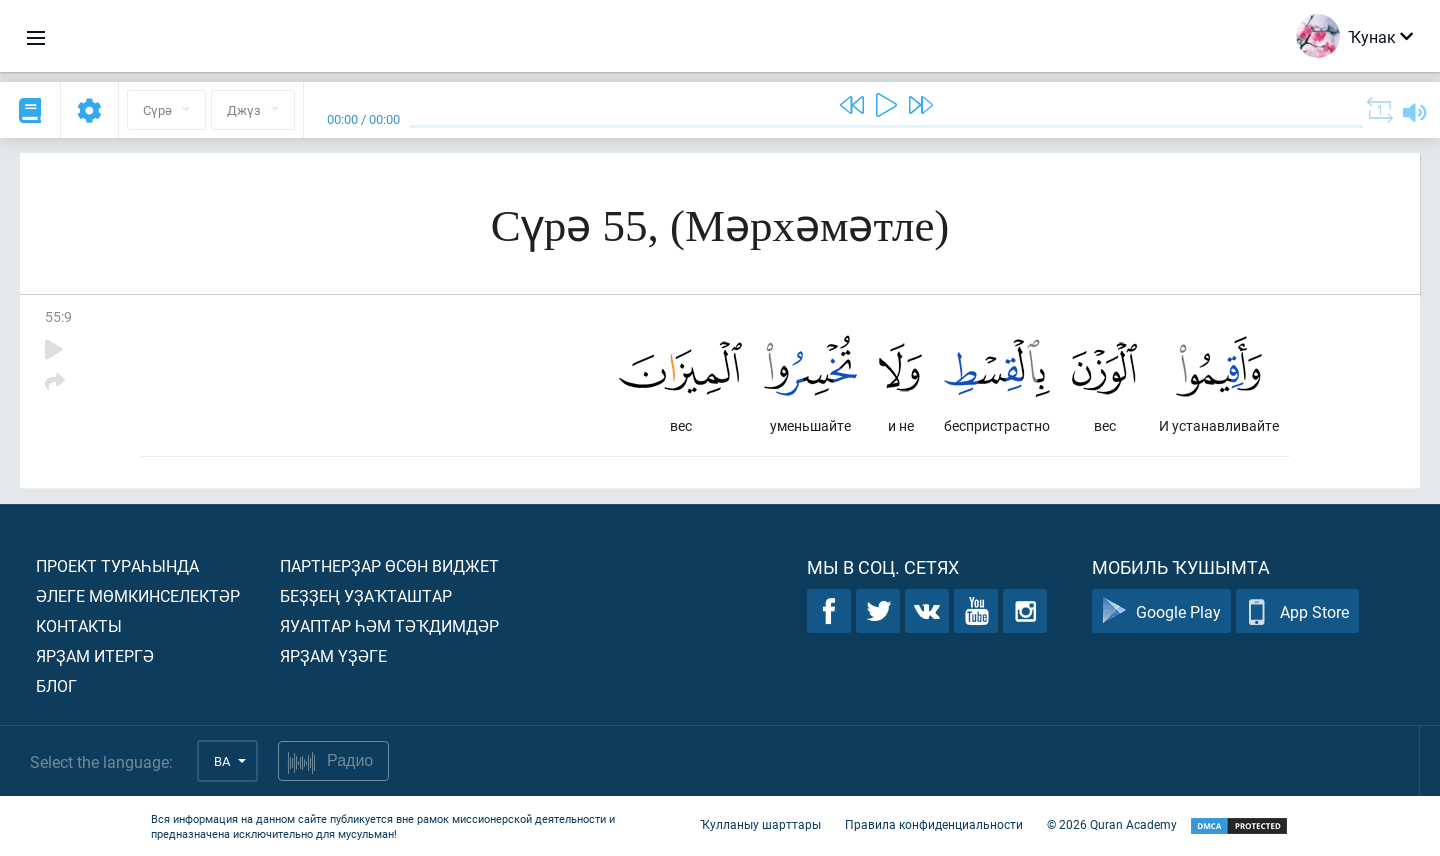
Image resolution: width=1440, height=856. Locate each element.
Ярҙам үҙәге (333, 655)
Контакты (79, 625)
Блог (56, 685)
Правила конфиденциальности (934, 824)
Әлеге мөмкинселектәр (138, 595)
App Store (1297, 611)
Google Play (1161, 611)
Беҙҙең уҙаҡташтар (366, 595)
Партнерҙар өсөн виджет (389, 565)
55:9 (58, 316)
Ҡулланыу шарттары (760, 824)
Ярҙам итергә (95, 655)
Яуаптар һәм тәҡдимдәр (389, 625)
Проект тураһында (117, 565)
